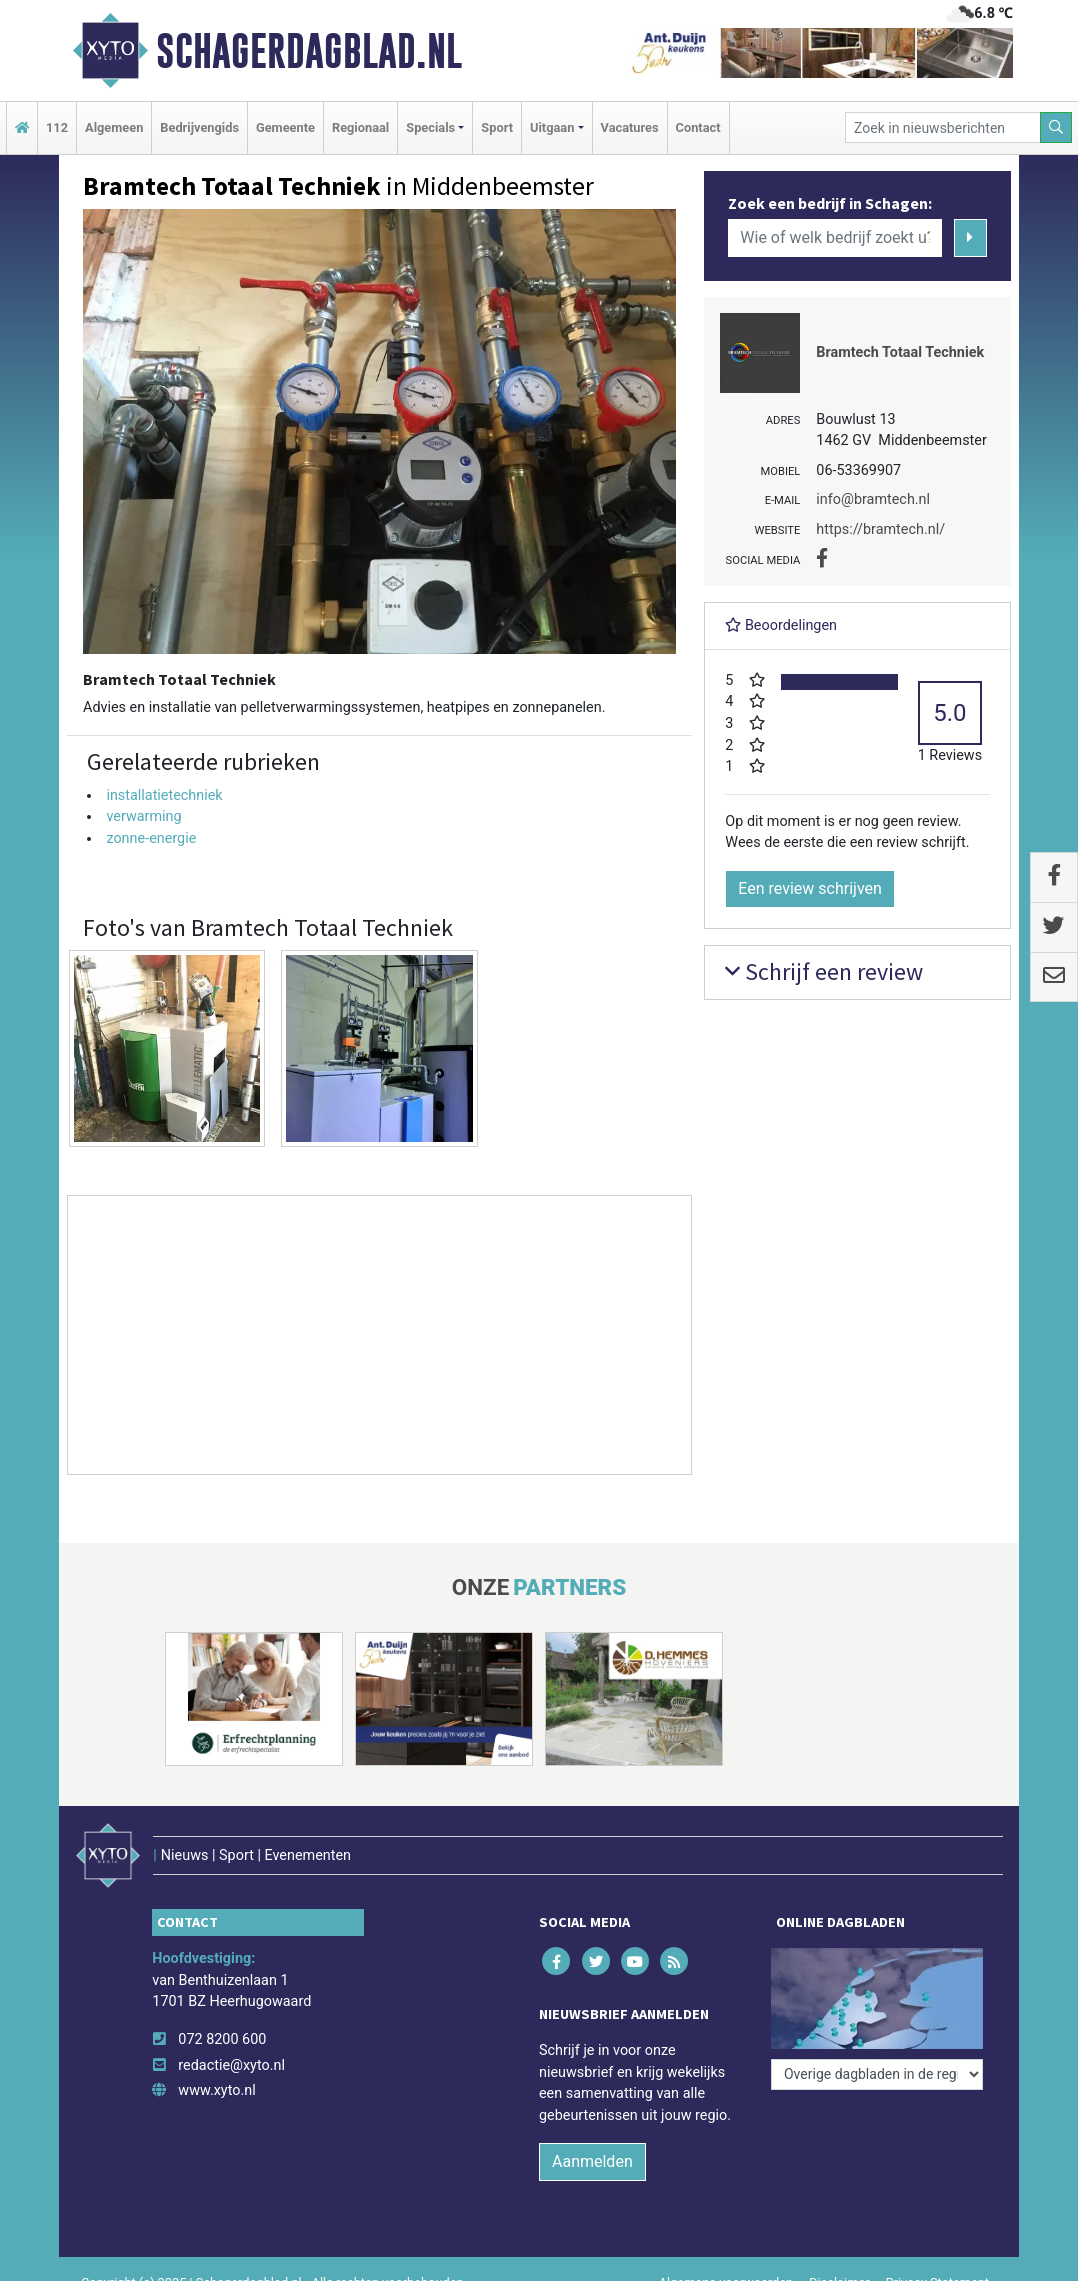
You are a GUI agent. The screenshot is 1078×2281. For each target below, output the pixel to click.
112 (57, 127)
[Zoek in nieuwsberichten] (943, 127)
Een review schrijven (810, 888)
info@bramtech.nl (873, 499)
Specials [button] (430, 127)
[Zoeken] (1056, 127)
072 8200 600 (222, 2039)
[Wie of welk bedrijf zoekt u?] (835, 238)
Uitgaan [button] (552, 127)
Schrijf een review (824, 971)
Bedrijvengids (199, 127)
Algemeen (114, 127)
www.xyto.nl (216, 2090)
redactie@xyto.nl (231, 2065)
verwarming (143, 816)
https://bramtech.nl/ (880, 529)
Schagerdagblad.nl (309, 51)
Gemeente (285, 127)
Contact (698, 127)
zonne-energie (151, 838)
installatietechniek (164, 795)
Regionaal (360, 127)
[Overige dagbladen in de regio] (877, 2074)
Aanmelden (592, 2161)
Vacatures (630, 127)
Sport (497, 127)
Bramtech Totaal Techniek (900, 352)
